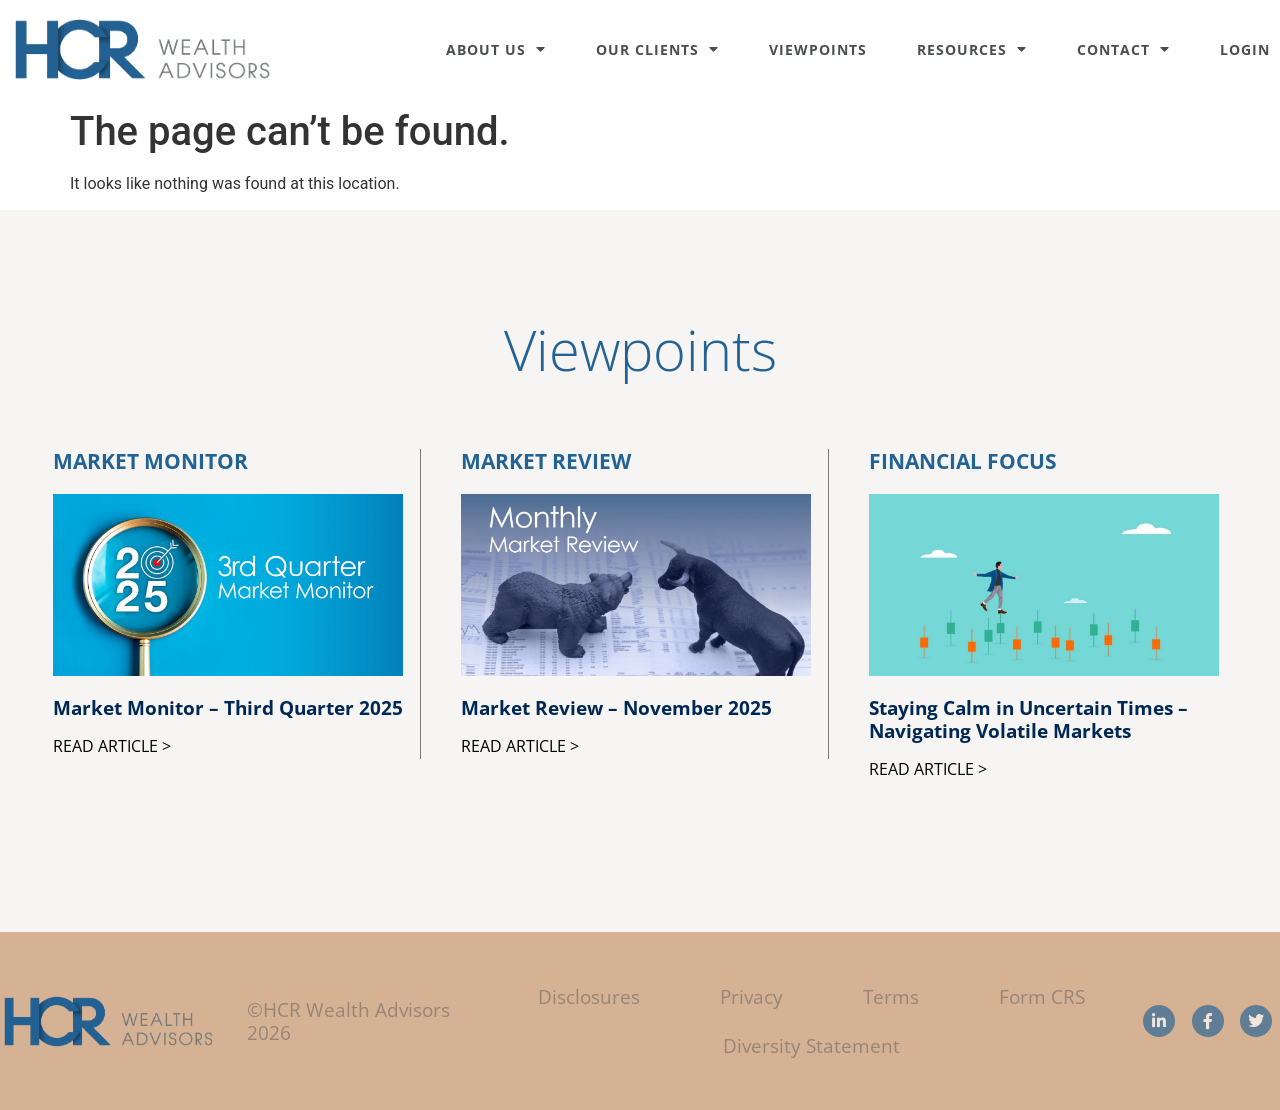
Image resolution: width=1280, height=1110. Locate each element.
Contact (1123, 49)
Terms (891, 996)
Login (1245, 49)
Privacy (751, 996)
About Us (496, 49)
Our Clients (657, 49)
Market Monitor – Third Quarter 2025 (228, 707)
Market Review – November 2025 (616, 707)
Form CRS (1042, 996)
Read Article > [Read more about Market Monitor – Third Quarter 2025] (112, 746)
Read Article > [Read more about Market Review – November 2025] (520, 746)
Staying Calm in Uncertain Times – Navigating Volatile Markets (1028, 719)
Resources (972, 49)
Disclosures (589, 996)
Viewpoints (818, 49)
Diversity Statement (811, 1045)
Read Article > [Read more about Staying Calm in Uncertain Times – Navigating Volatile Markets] (928, 769)
